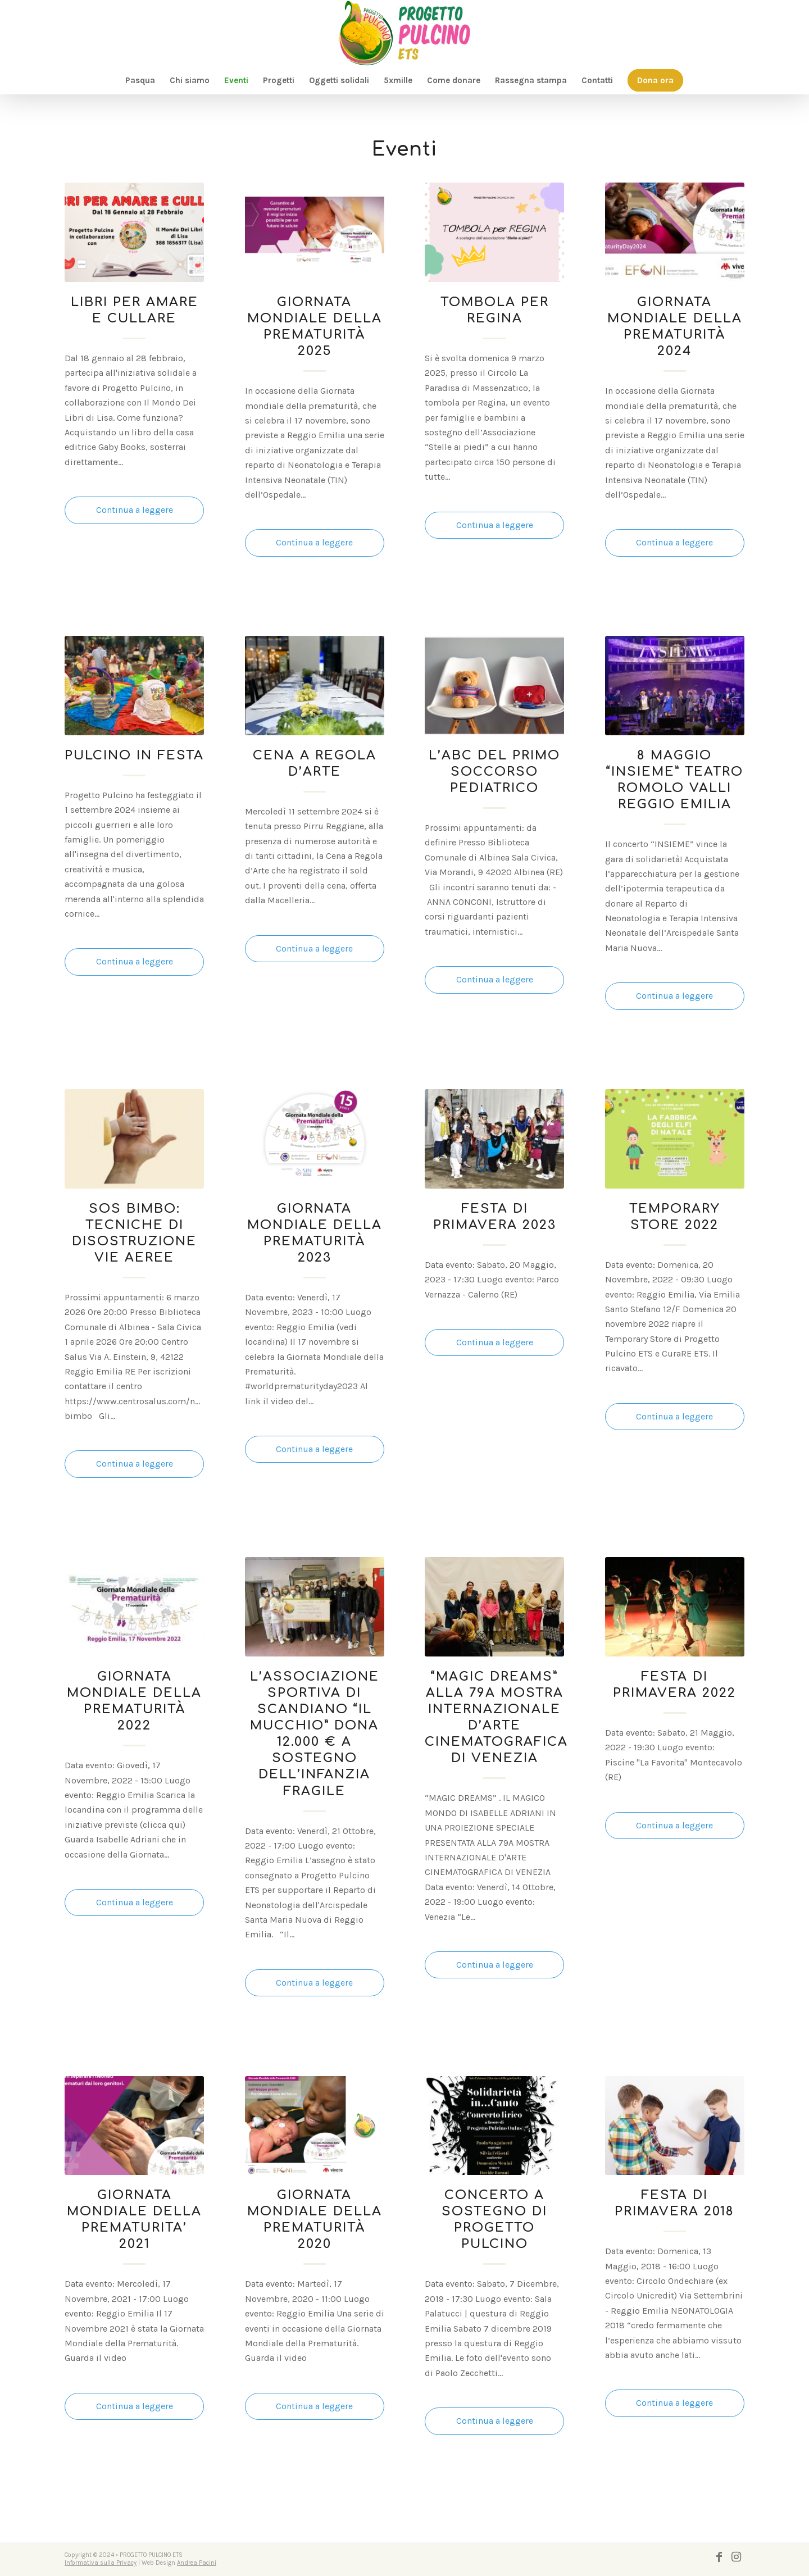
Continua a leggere (134, 509)
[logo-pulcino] (404, 33)
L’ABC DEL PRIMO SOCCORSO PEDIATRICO (494, 771)
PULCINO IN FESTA (134, 755)
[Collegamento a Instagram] (736, 2556)
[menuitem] (140, 80)
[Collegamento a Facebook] (719, 2556)
